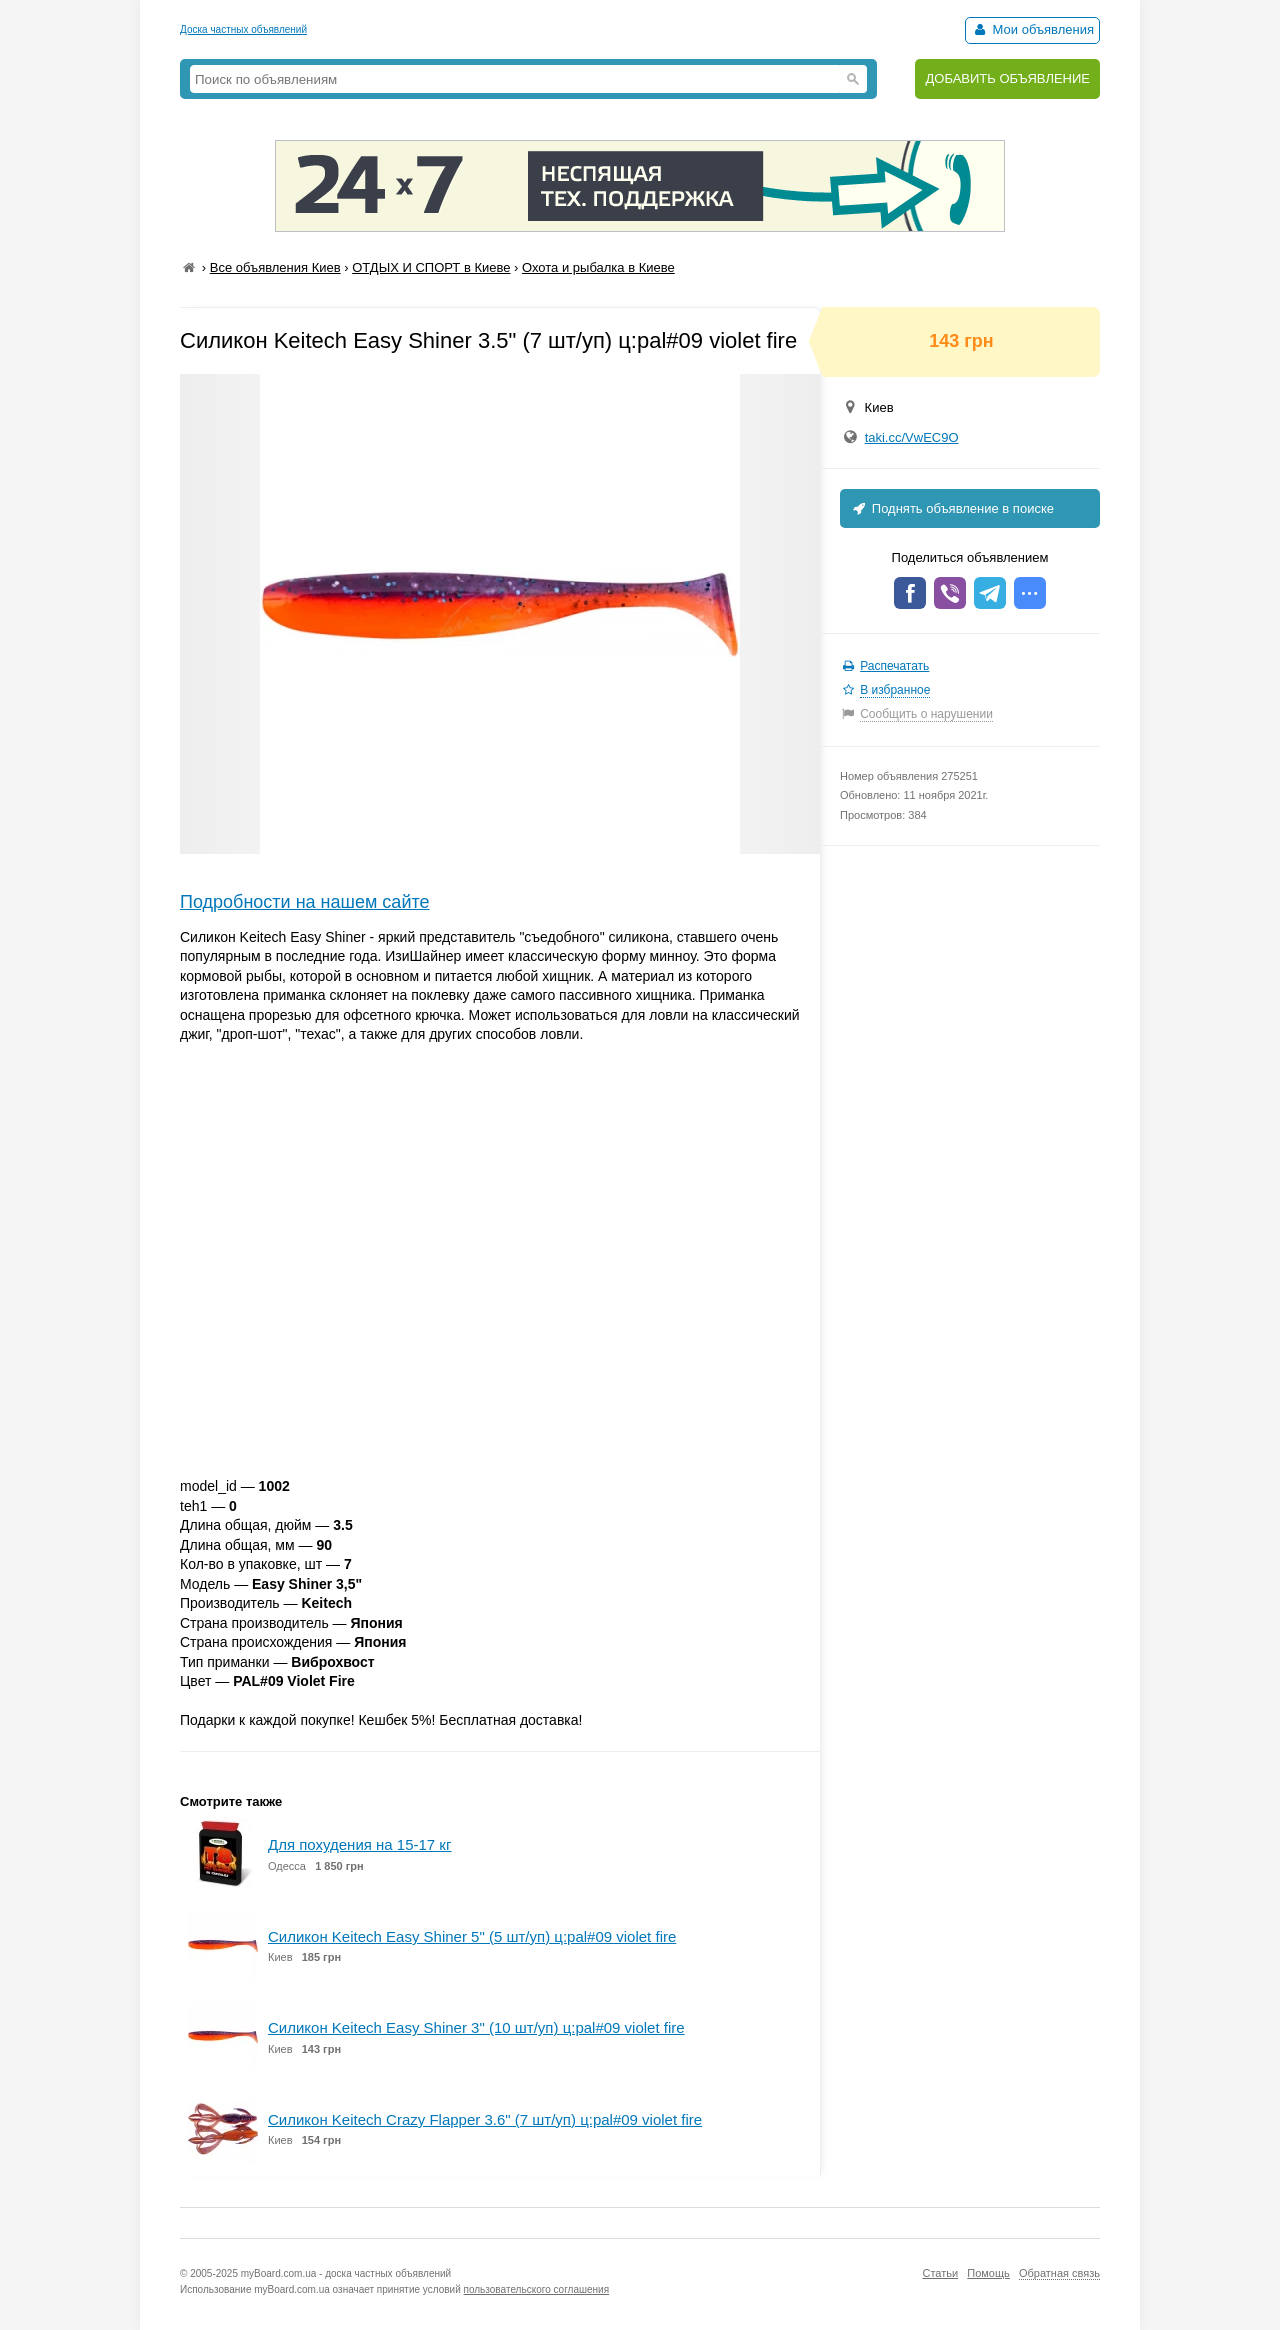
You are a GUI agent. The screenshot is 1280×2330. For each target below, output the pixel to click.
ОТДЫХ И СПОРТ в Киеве (431, 267)
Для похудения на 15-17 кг (359, 1844)
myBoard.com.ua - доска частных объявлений (346, 2273)
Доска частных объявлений (243, 29)
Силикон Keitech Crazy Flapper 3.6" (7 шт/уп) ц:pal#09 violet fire (485, 2119)
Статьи (940, 2273)
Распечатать (894, 666)
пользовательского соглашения (537, 2289)
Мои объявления (1032, 29)
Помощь (988, 2273)
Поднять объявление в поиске (952, 508)
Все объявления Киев (275, 267)
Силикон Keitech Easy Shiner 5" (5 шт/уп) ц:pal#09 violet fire (472, 1936)
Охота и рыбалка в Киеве (598, 267)
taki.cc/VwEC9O (912, 437)
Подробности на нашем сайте (305, 902)
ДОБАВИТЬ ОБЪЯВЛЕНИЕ (1007, 78)
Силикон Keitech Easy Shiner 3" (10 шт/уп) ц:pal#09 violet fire (476, 2027)
